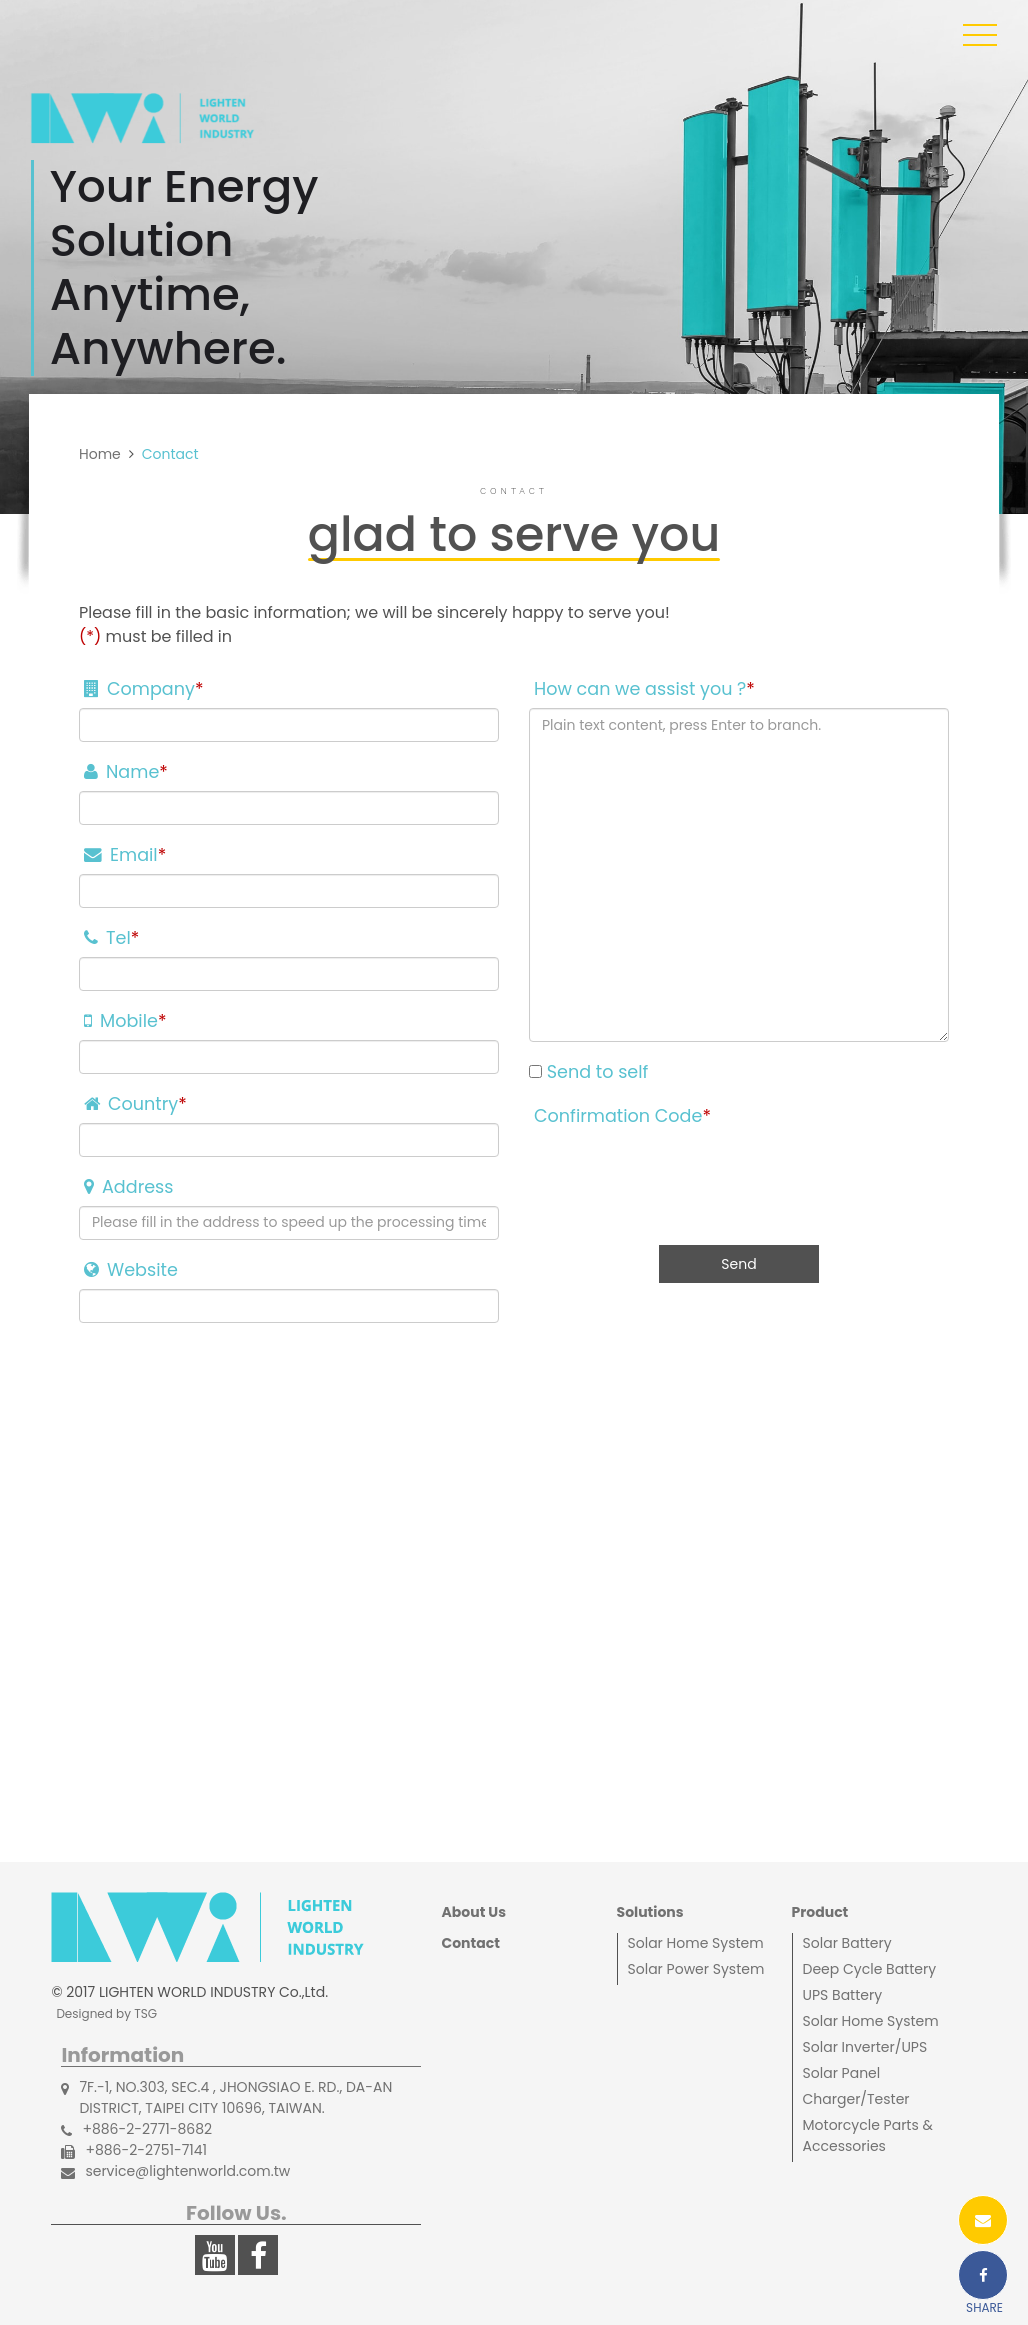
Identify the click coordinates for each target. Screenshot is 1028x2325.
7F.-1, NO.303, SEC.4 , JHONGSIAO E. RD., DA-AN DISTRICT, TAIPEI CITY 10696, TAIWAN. (226, 2098)
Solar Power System (696, 1969)
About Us (473, 1912)
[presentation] (681, 1174)
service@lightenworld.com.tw (175, 2171)
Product (820, 1912)
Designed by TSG (106, 2013)
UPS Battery (843, 1995)
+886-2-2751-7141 (134, 2150)
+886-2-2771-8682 (136, 2129)
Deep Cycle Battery (870, 1969)
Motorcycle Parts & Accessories (868, 2135)
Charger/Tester (856, 2099)
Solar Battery (847, 1943)
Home (100, 454)
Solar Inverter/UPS (865, 2047)
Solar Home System (696, 1943)
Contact (470, 1943)
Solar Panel (842, 2073)
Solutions (650, 1912)
